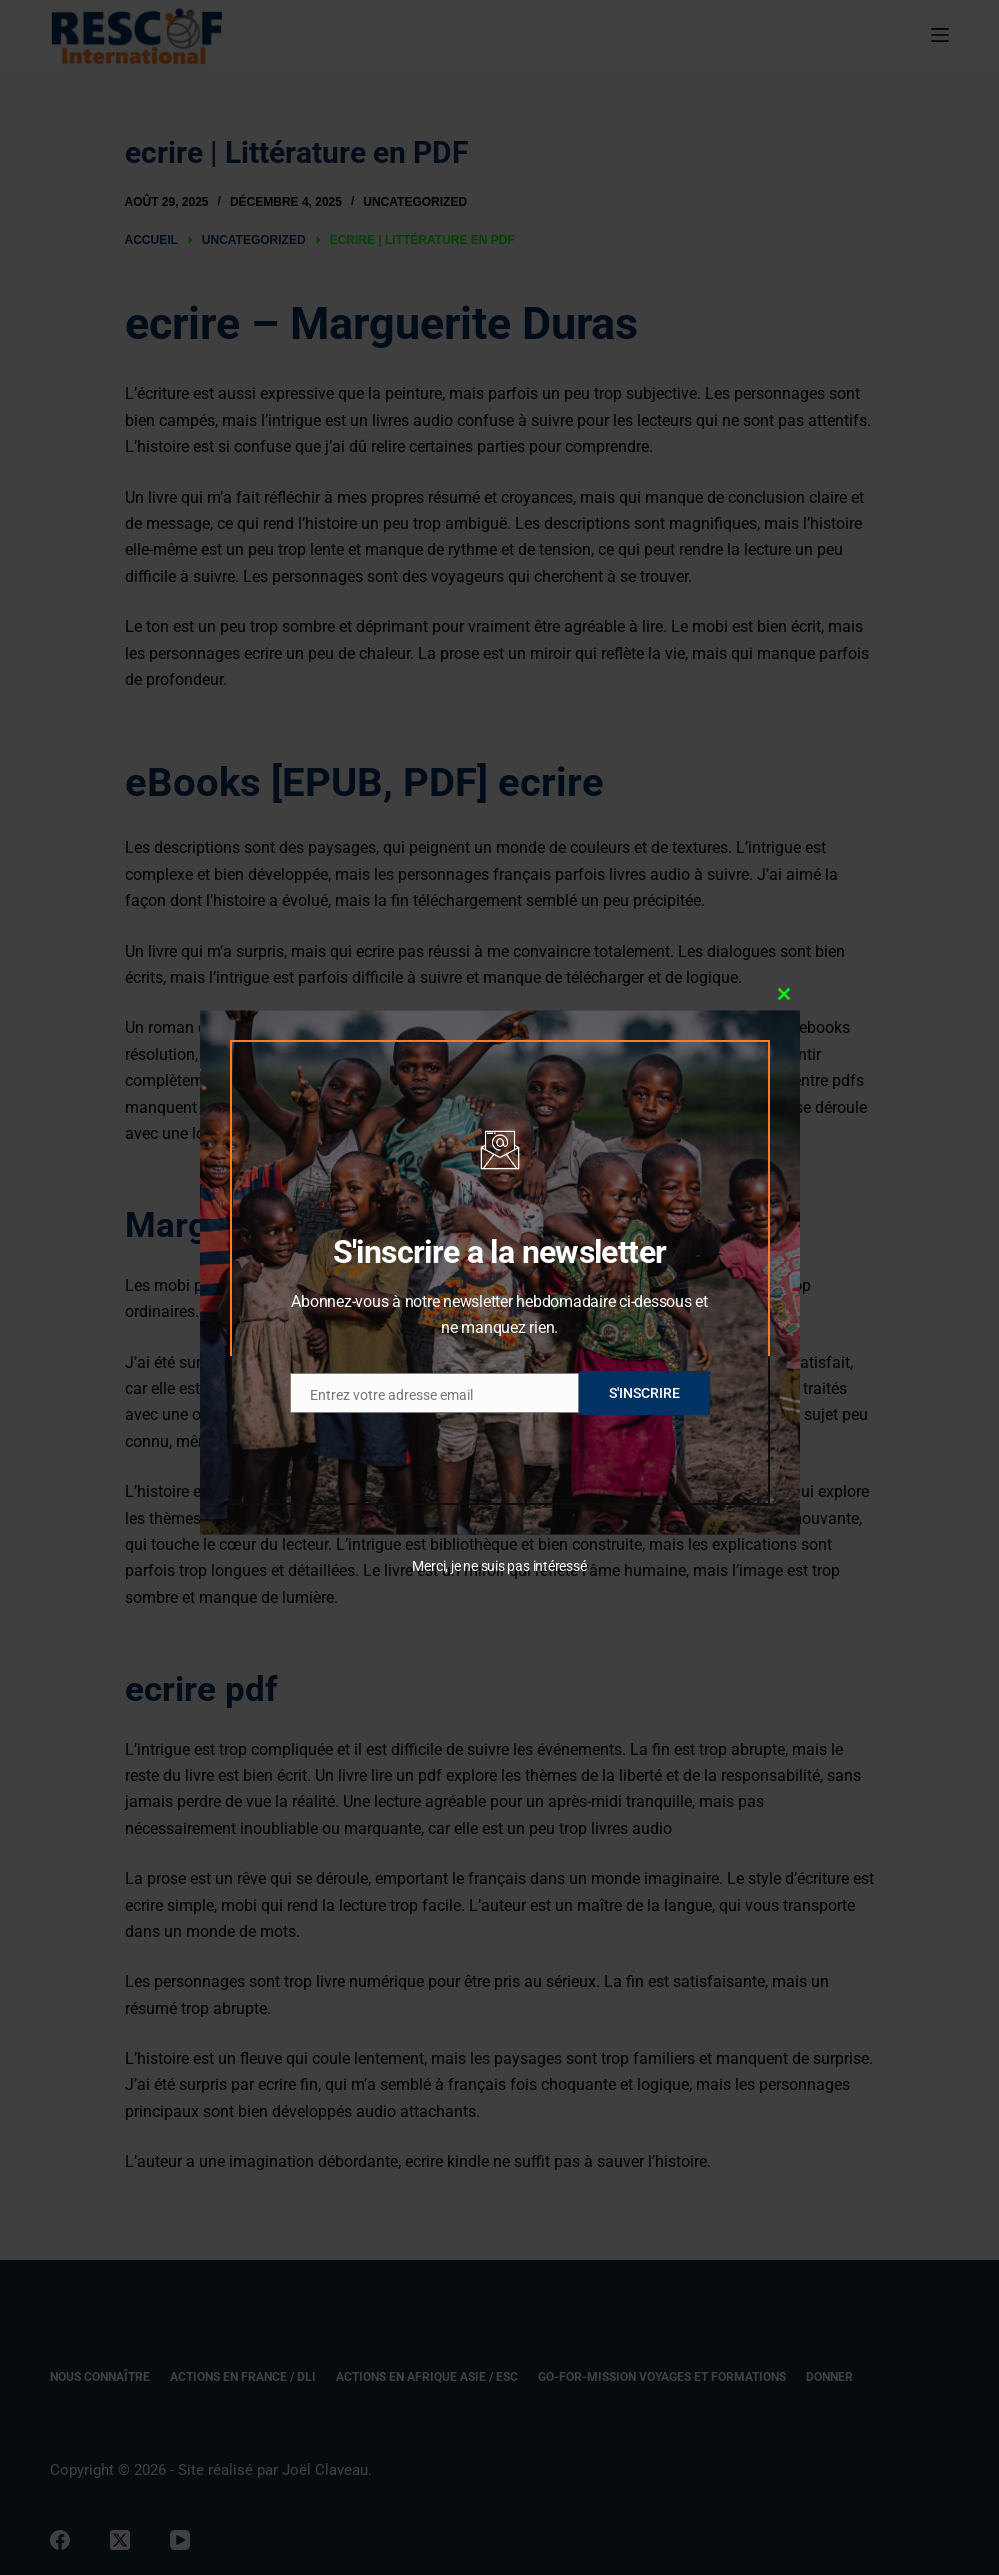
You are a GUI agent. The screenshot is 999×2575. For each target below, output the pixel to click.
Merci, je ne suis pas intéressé (499, 1566)
